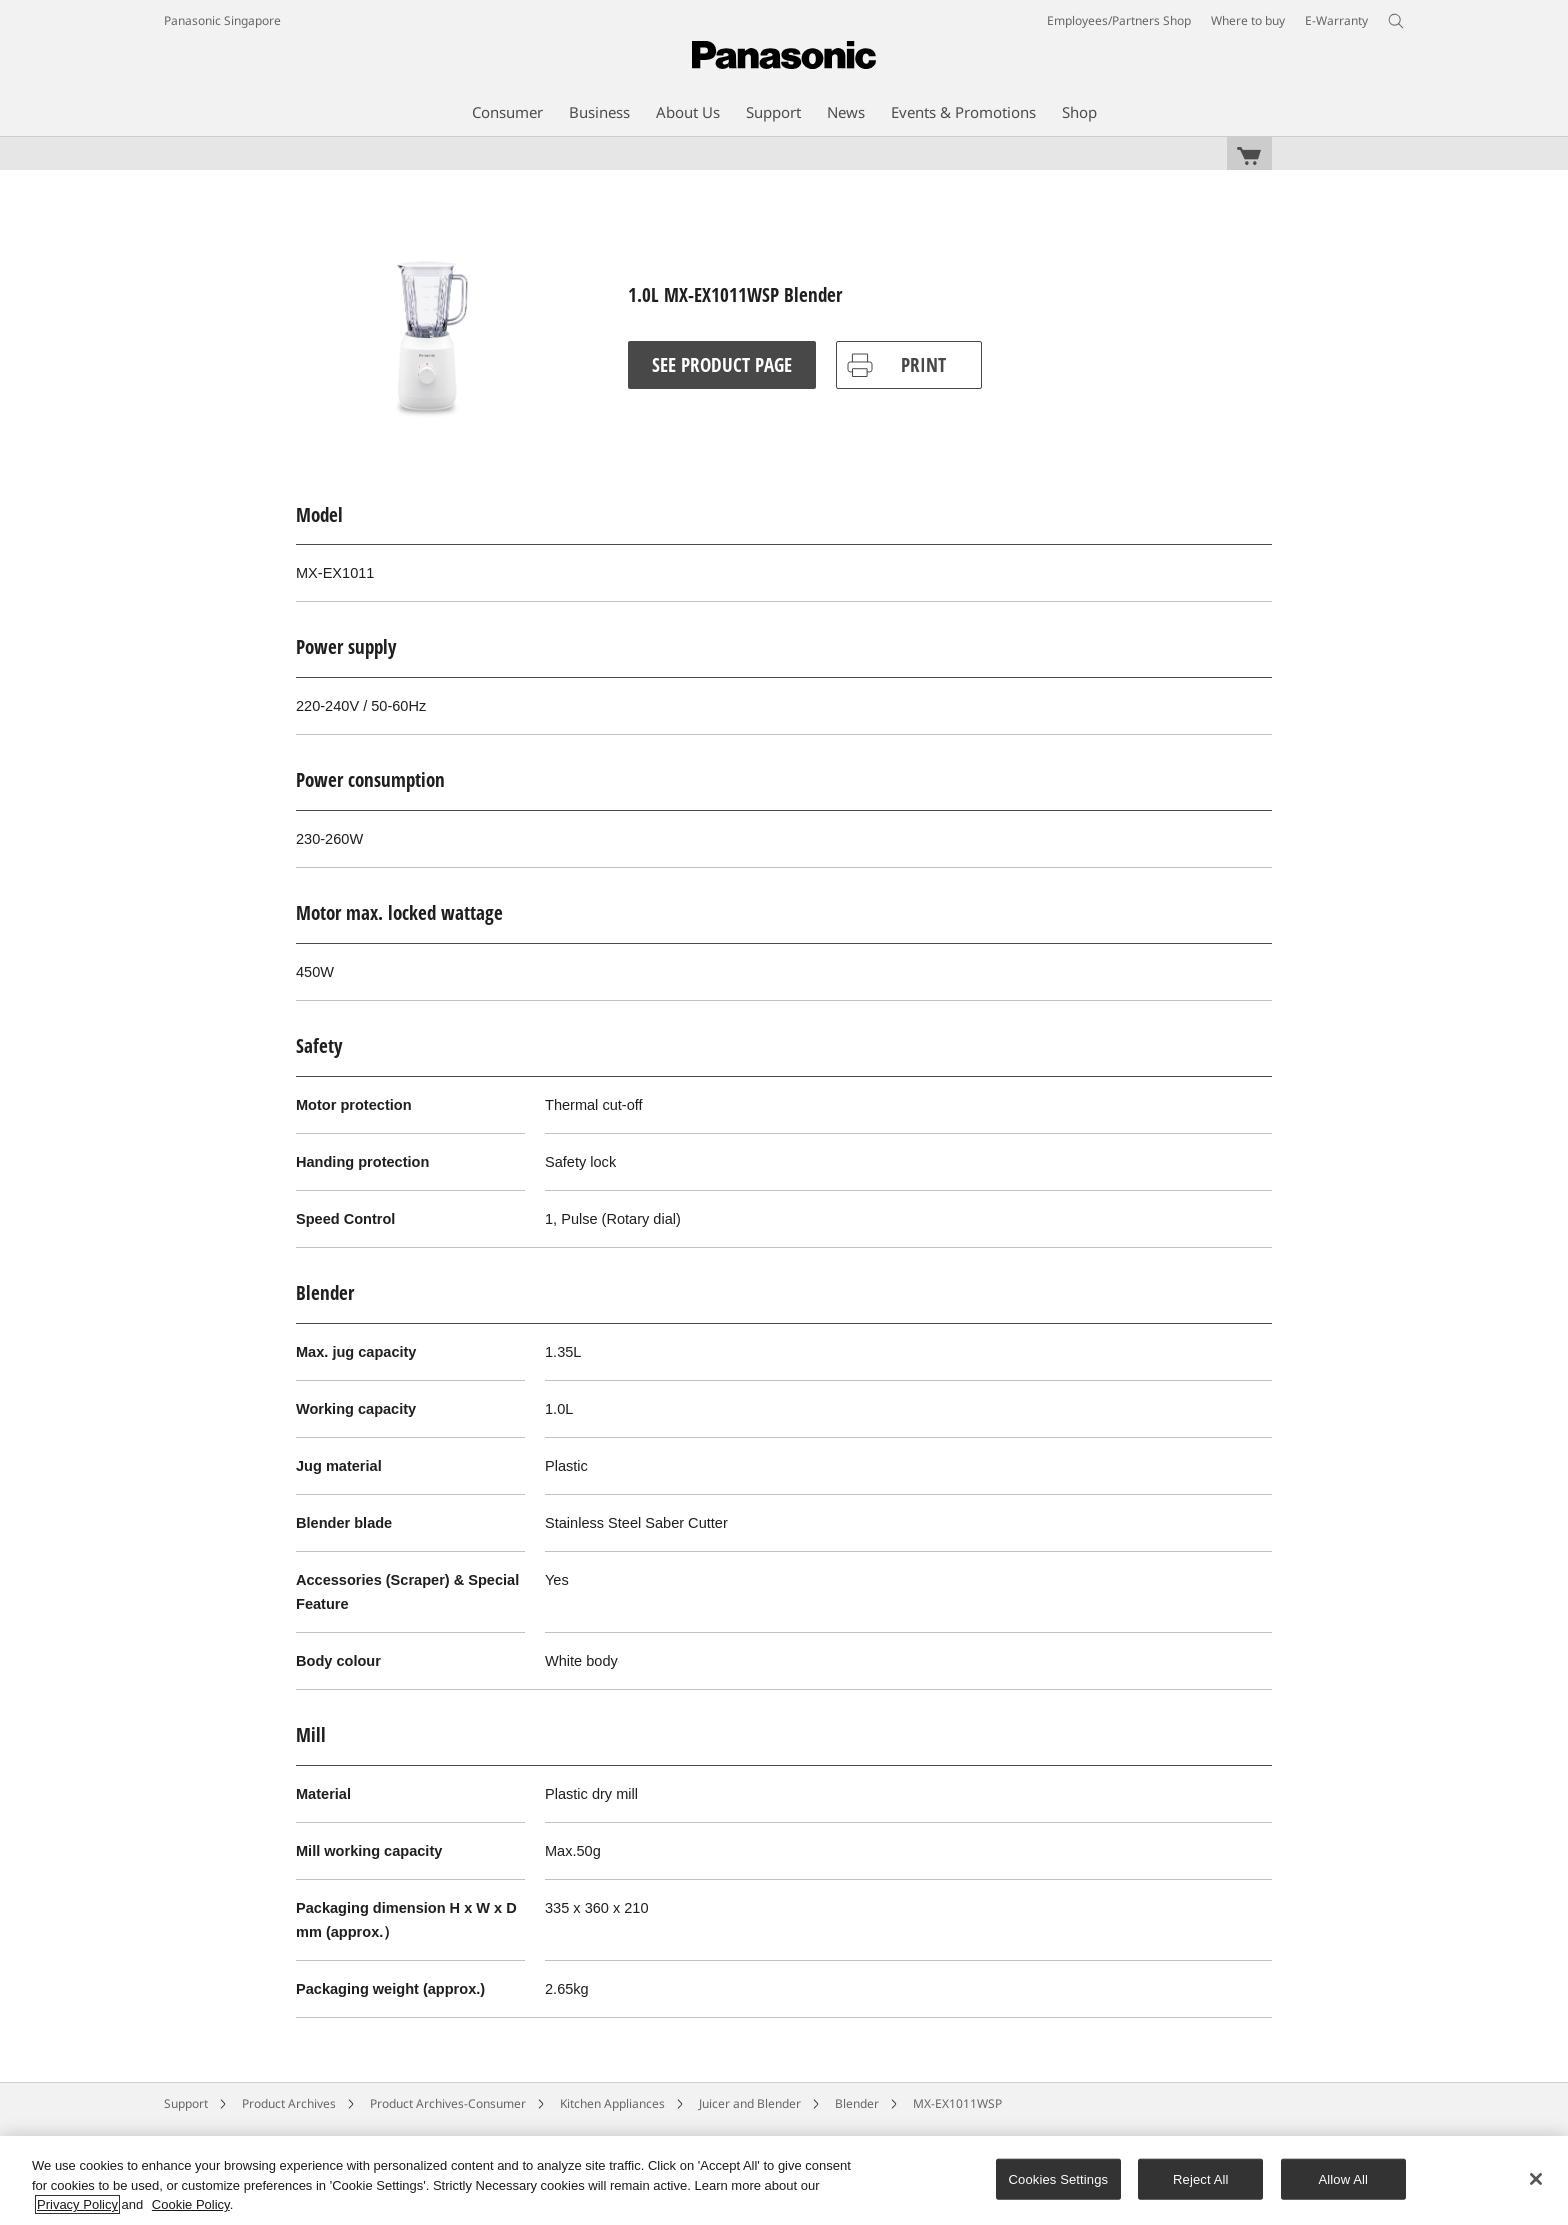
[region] (784, 2180)
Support (186, 2103)
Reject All (1201, 2178)
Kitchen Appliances (612, 2103)
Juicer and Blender (750, 2103)
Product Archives (289, 2103)
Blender (857, 2103)
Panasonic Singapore (222, 20)
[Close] (1536, 2179)
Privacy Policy (77, 2204)
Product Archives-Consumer (448, 2103)
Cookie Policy (191, 2204)
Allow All (1344, 2178)
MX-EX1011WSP (957, 2103)
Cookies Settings (1059, 2178)
